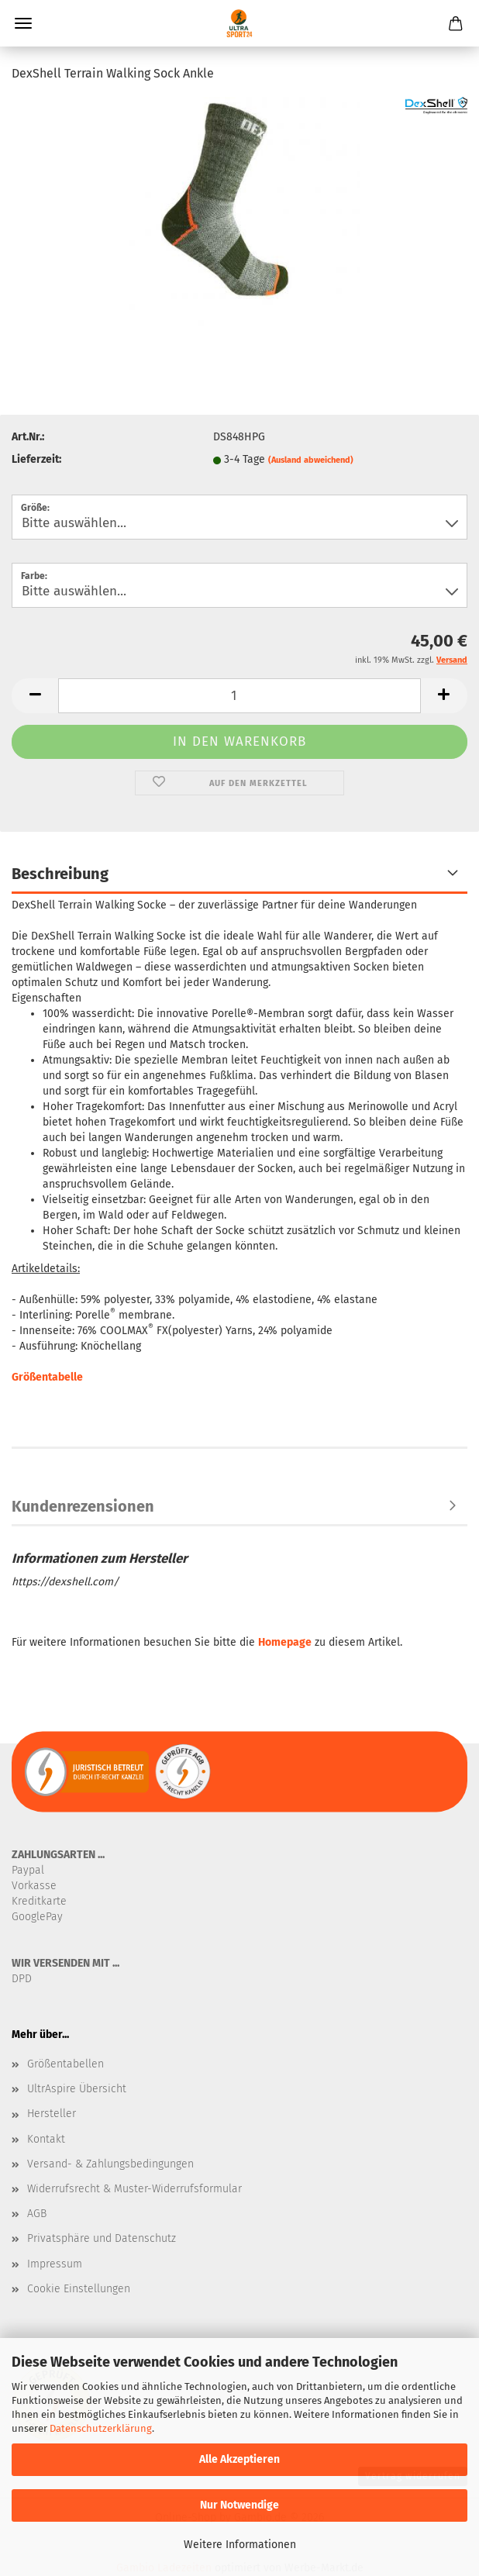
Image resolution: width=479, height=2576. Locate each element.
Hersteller (51, 2113)
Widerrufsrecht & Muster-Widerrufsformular (134, 2188)
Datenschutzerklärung (101, 2428)
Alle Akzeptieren (239, 2459)
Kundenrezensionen (83, 1506)
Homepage (285, 1642)
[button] (35, 695)
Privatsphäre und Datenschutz (101, 2238)
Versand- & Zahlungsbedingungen (110, 2164)
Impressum (54, 2264)
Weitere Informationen (240, 2544)
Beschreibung (60, 873)
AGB (37, 2213)
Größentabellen (65, 2064)
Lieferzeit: (36, 459)
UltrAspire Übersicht (76, 2088)
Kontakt (46, 2139)
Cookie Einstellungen (78, 2288)
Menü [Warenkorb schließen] (23, 23)
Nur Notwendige (239, 2505)
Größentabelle (47, 1377)
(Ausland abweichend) (310, 460)
